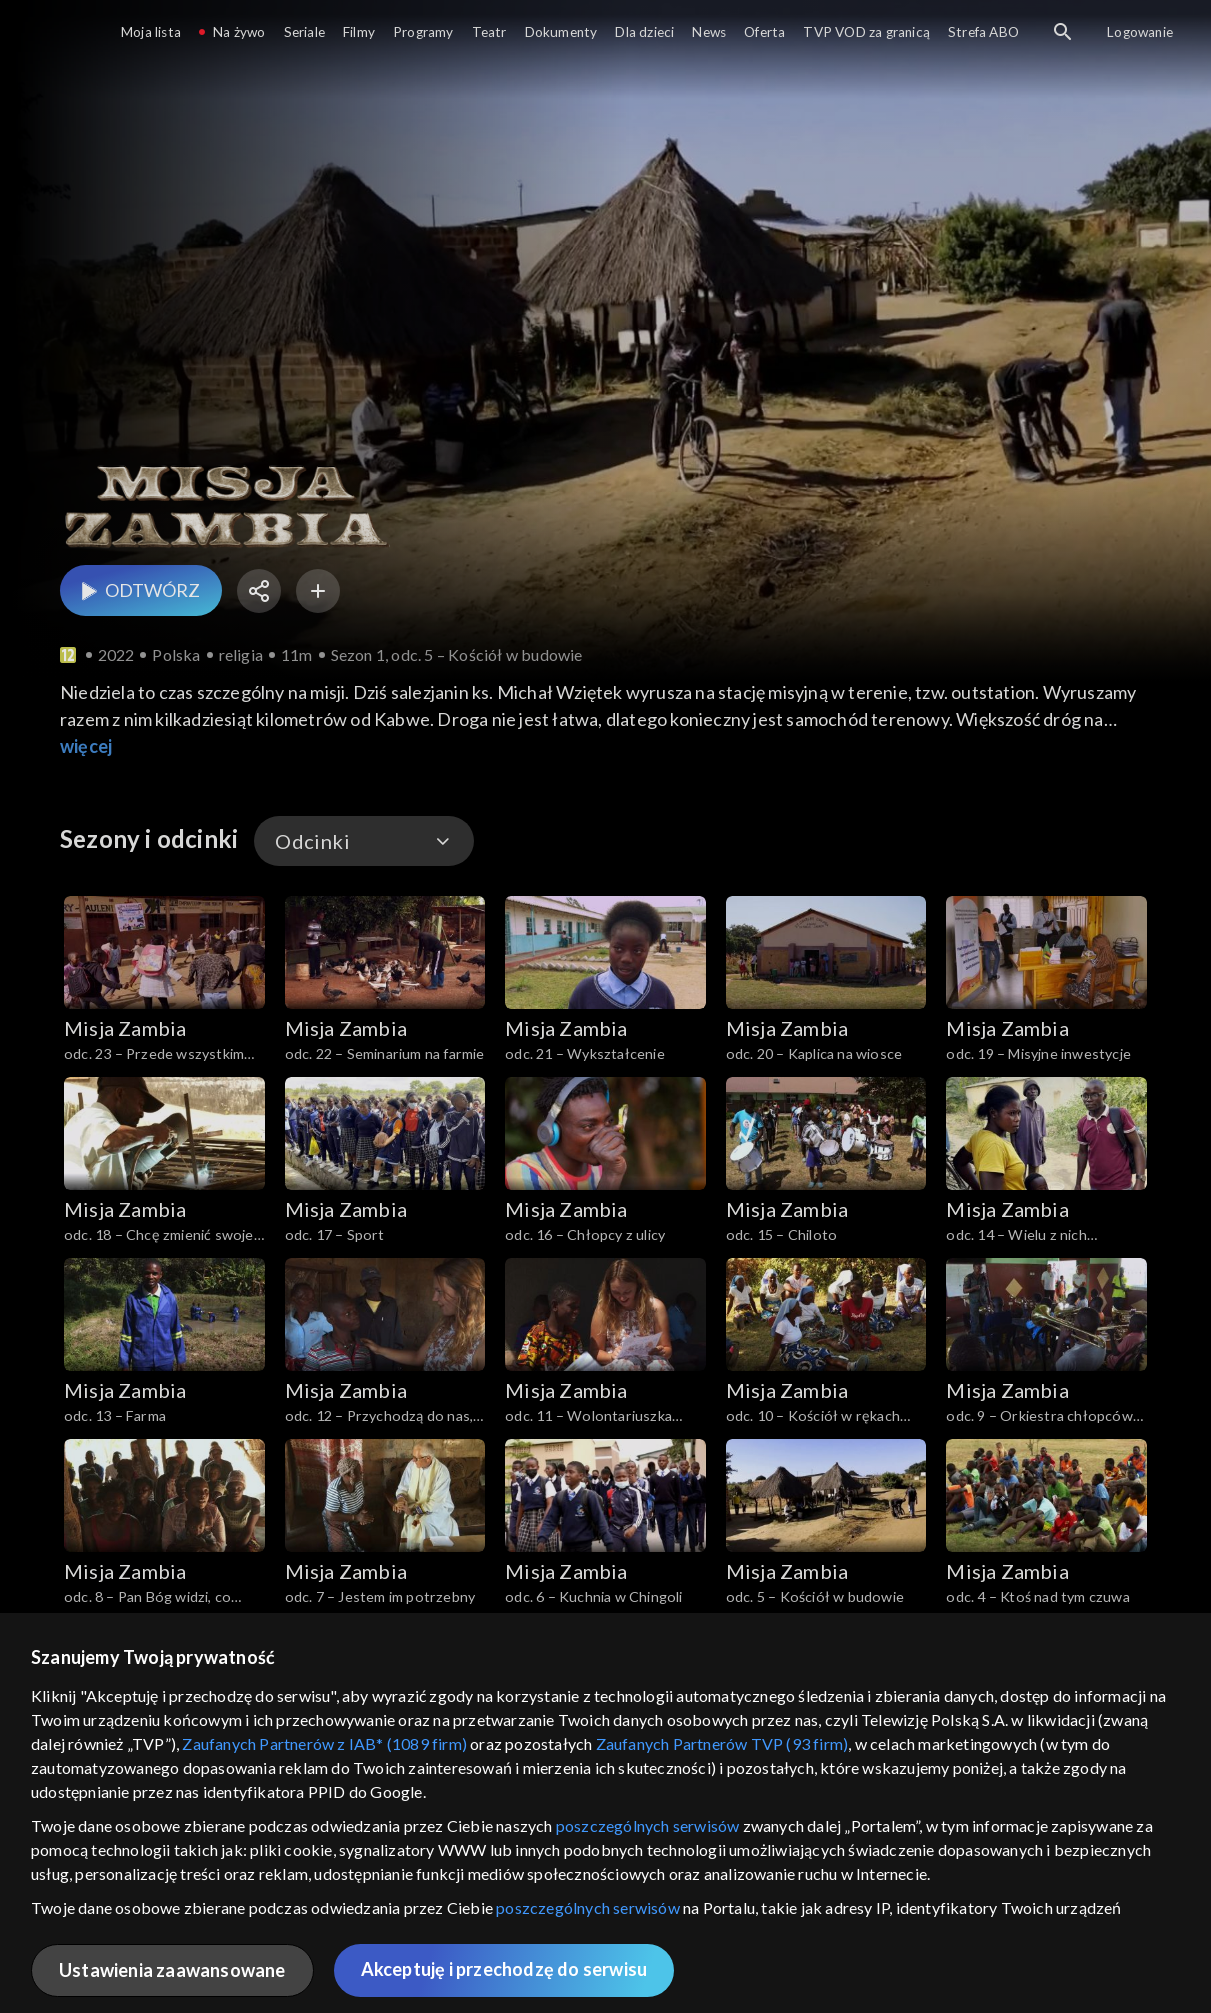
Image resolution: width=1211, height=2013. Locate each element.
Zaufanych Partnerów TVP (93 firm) (722, 1743)
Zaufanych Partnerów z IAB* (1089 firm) (324, 1743)
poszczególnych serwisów (648, 1825)
